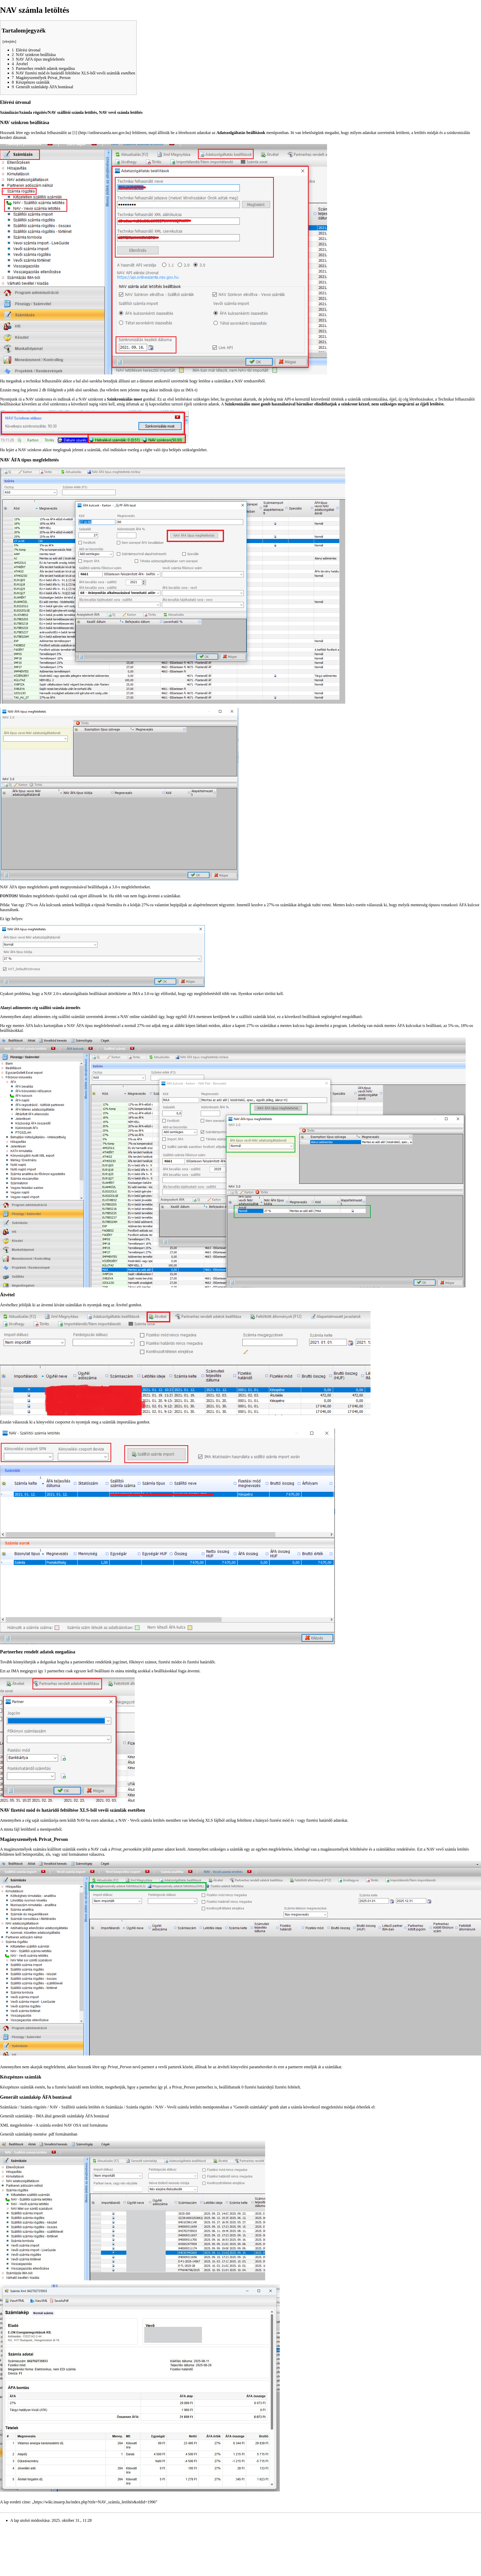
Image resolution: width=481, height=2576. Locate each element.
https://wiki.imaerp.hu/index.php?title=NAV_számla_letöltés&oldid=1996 (94, 2502)
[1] (74, 132)
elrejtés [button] (9, 41)
